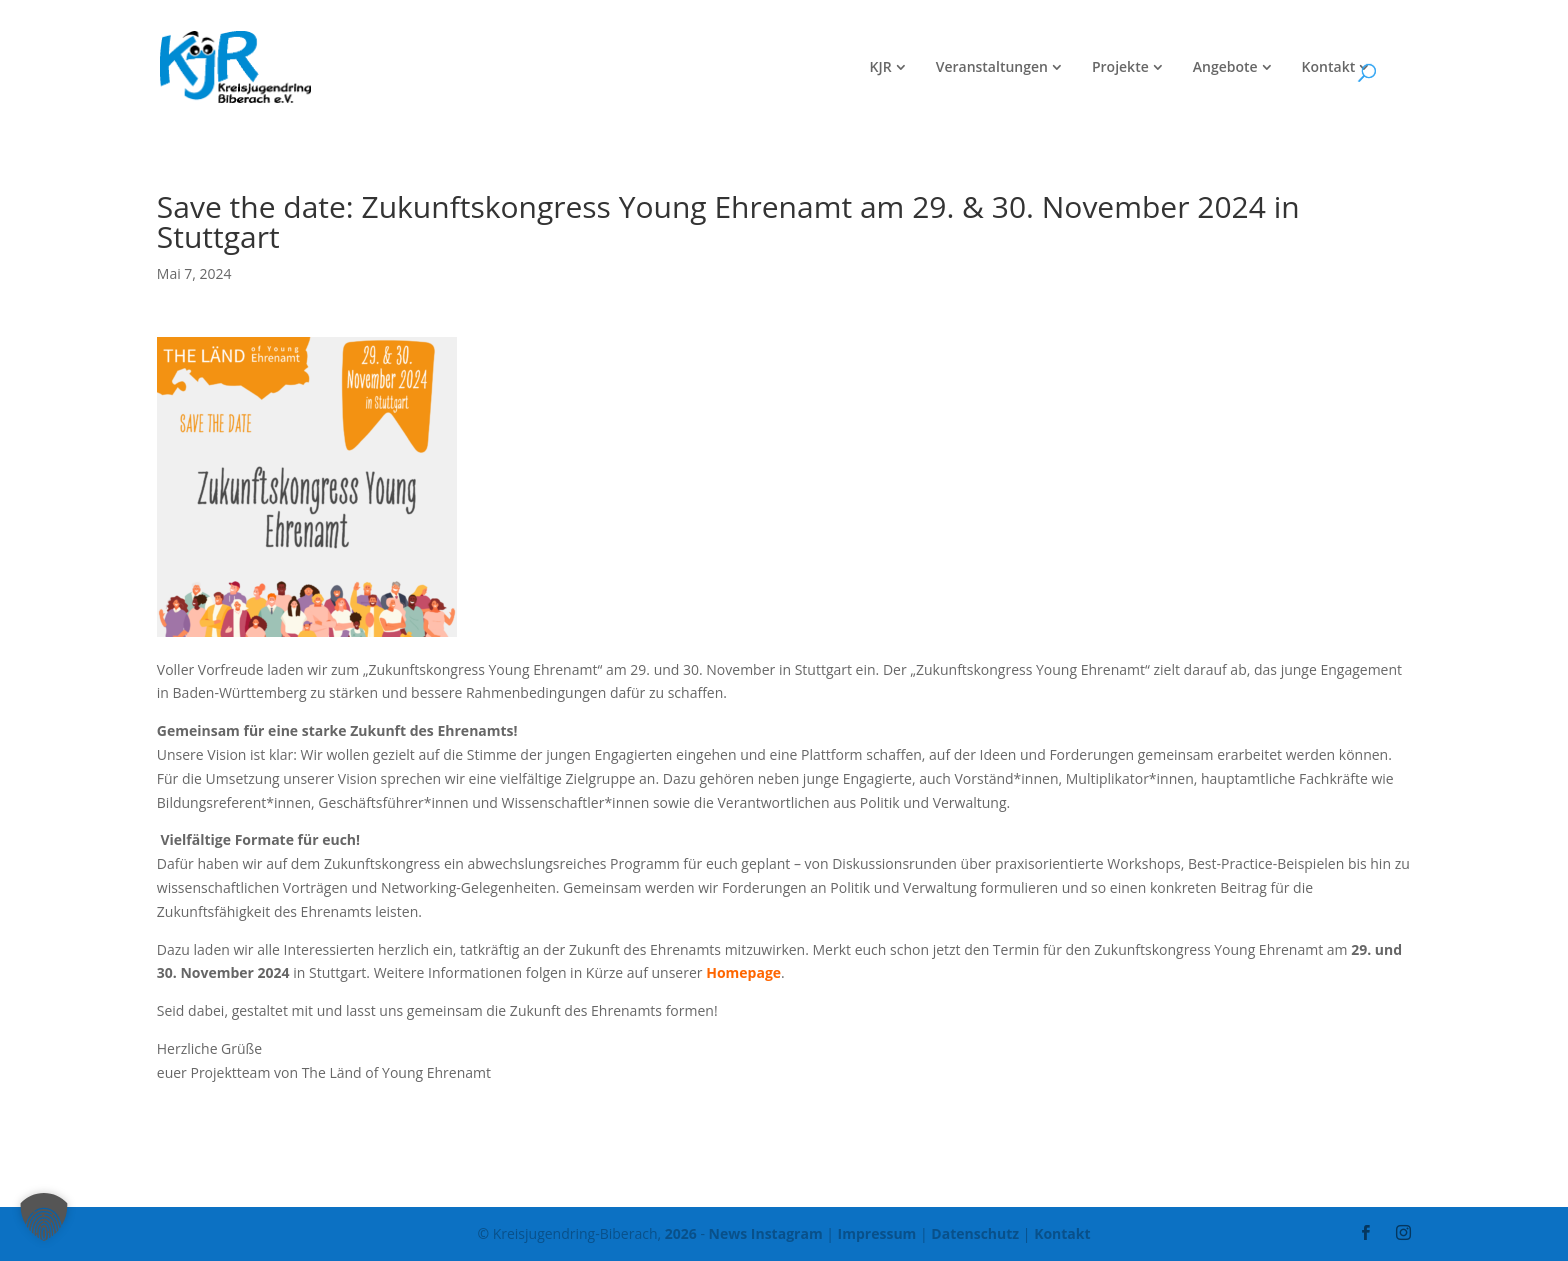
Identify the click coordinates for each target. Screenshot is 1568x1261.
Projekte (1120, 68)
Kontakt (1329, 68)
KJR (881, 68)
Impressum (877, 1233)
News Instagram (766, 1233)
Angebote (1225, 68)
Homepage (743, 972)
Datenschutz (975, 1233)
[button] (44, 1217)
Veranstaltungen (992, 68)
